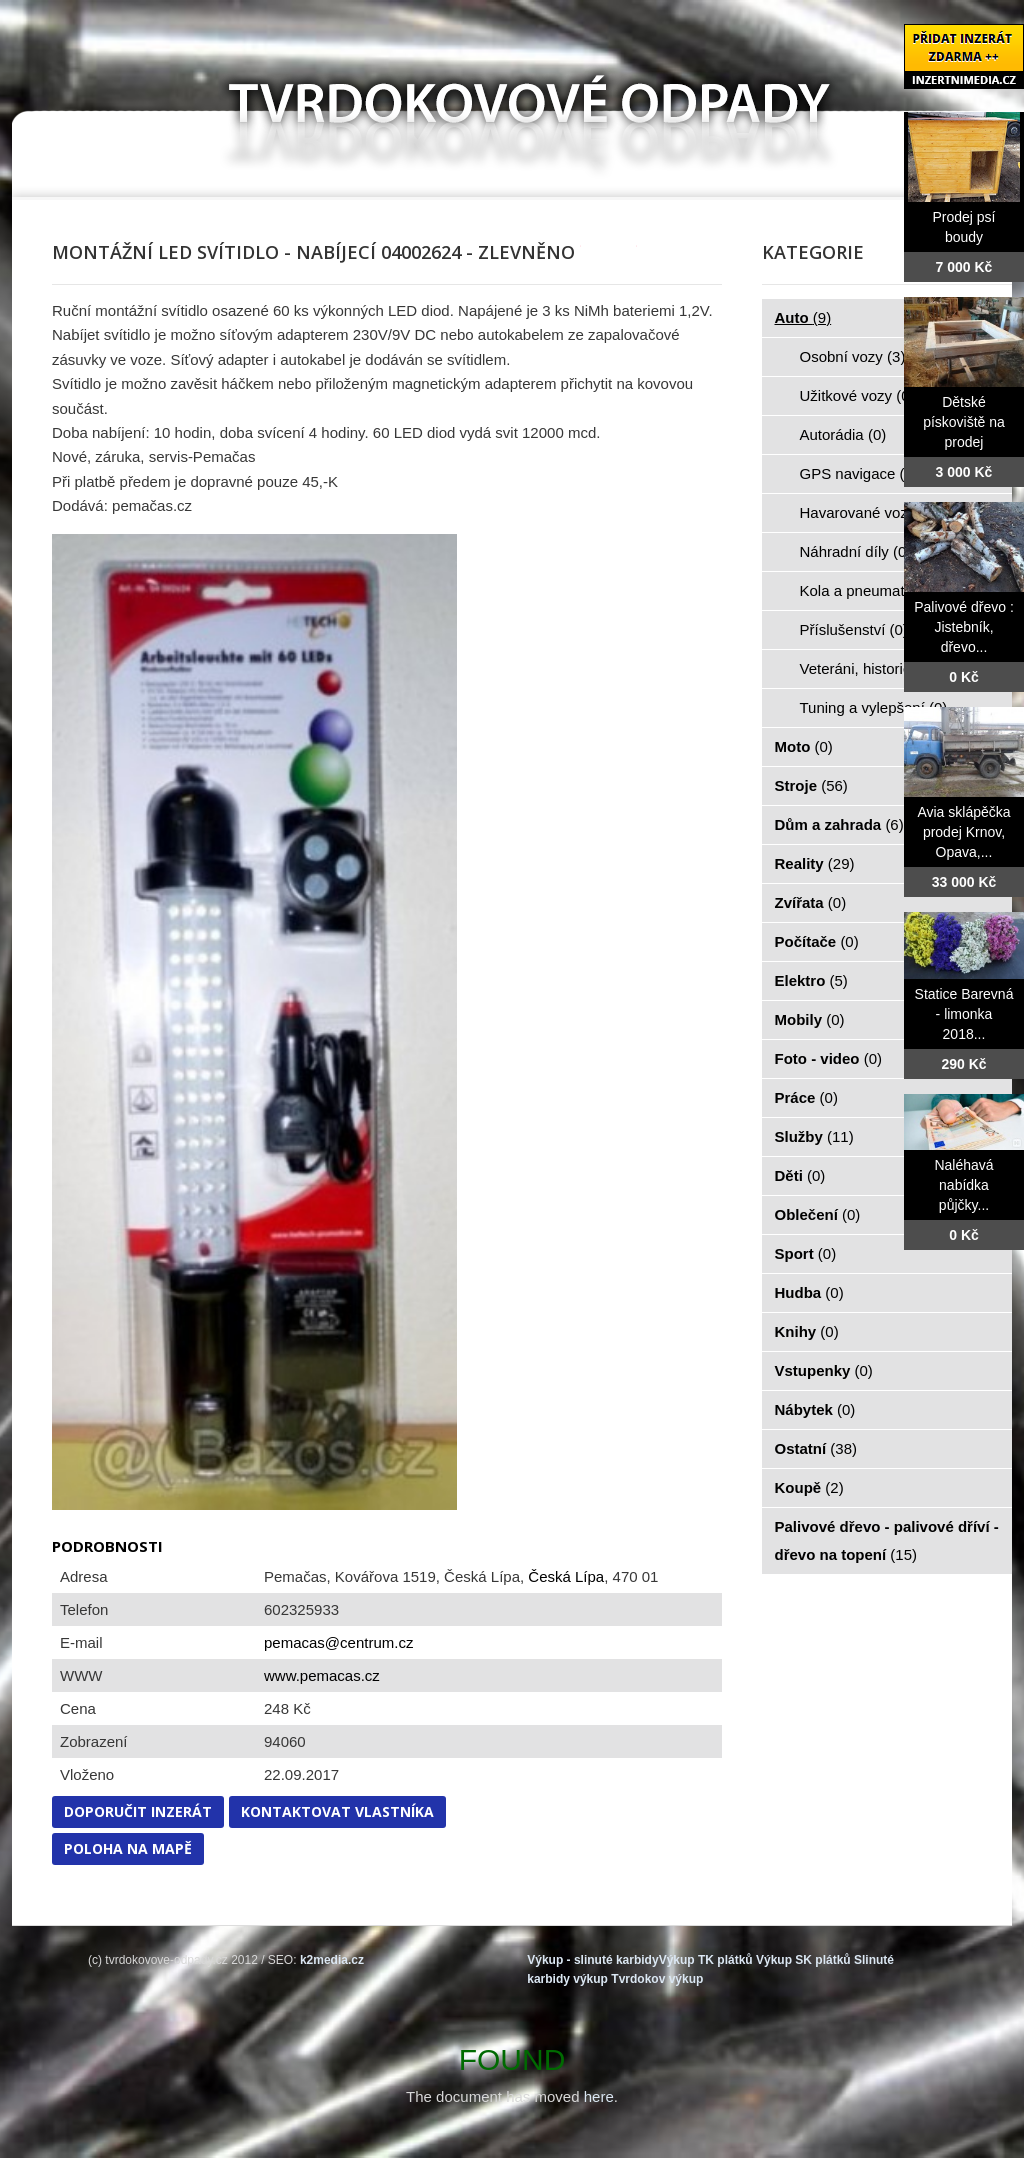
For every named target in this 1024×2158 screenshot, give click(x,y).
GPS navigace (859, 473)
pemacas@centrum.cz (338, 1642)
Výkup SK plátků (803, 1960)
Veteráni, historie (867, 668)
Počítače (817, 941)
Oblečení (818, 1214)
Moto (804, 746)
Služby (814, 1136)
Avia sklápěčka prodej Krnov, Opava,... (963, 832)
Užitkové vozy (857, 395)
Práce (806, 1097)
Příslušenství (854, 629)
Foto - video (829, 1058)
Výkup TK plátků (706, 1960)
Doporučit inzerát (138, 1811)
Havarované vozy (869, 512)
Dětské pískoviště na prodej (964, 422)
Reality (815, 863)
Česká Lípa (566, 1576)
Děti (800, 1175)
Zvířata (811, 902)
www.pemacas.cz (322, 1675)
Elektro (811, 980)
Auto (803, 317)
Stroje (811, 785)
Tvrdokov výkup (657, 1979)
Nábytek (815, 1409)
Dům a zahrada (839, 824)
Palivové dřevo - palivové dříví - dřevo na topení (887, 1540)
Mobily (810, 1019)
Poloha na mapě (128, 1848)
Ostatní (816, 1448)
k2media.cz (332, 1960)
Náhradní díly (856, 551)
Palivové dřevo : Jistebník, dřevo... (964, 627)
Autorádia (843, 434)
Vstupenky (824, 1370)
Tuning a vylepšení (874, 707)
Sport (806, 1253)
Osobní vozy (853, 356)
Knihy (807, 1331)
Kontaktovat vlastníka (337, 1811)
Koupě (809, 1487)
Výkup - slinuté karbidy (592, 1960)
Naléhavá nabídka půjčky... (963, 1185)
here (599, 2096)
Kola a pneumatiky (873, 590)
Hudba (809, 1292)
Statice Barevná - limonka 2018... (964, 1014)
